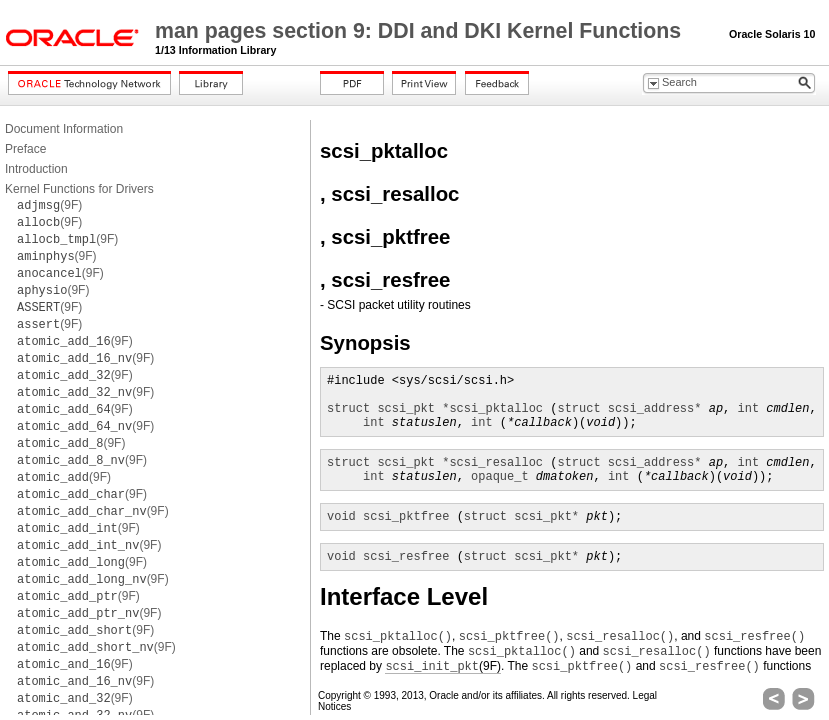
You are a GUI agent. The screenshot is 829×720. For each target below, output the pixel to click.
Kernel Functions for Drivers (79, 189)
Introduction (36, 169)
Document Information (64, 129)
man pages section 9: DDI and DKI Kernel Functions (421, 31)
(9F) (49, 205)
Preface (25, 149)
